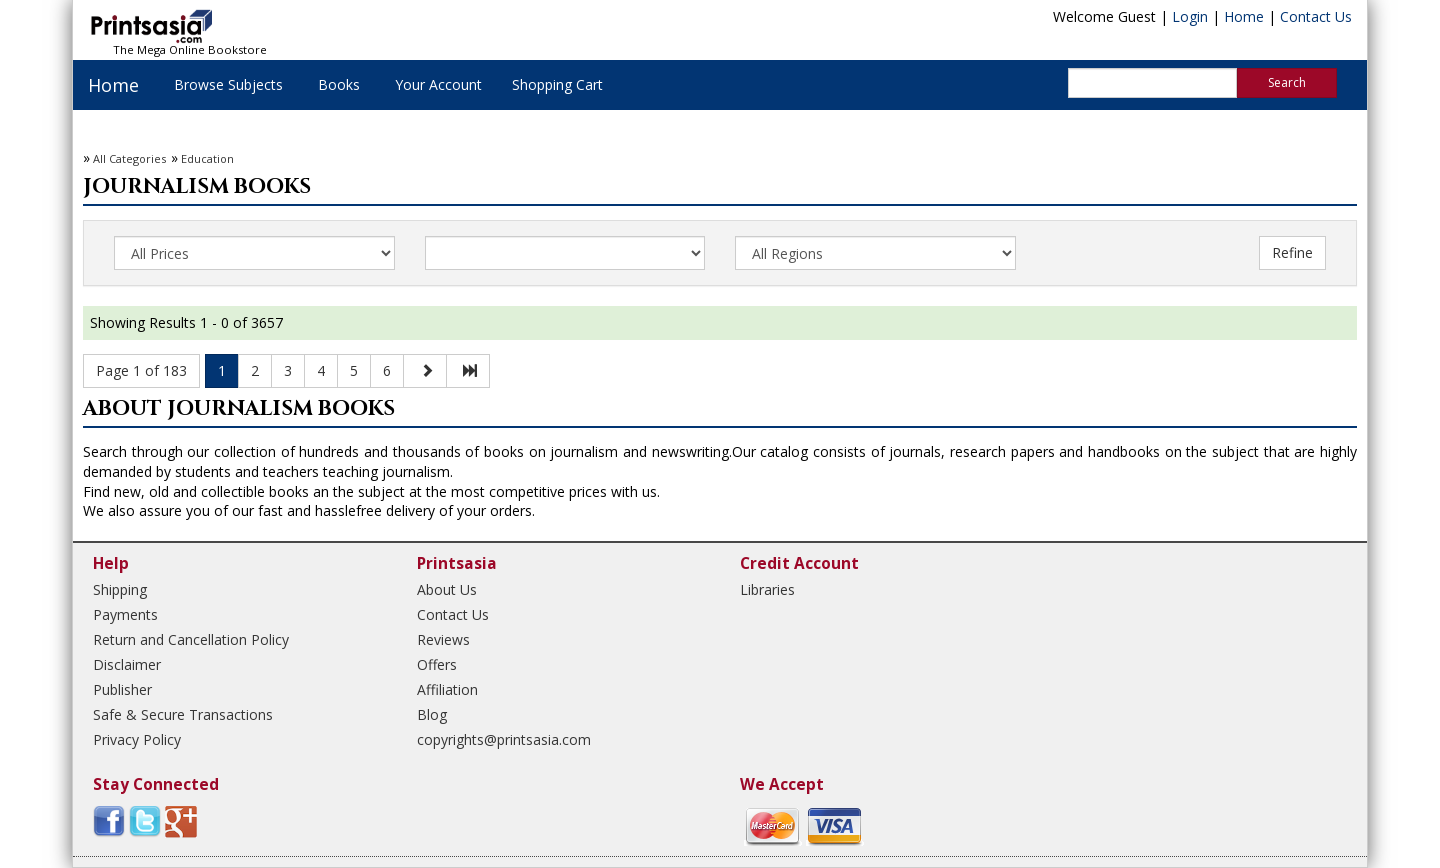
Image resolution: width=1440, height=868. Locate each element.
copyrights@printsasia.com (504, 739)
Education (207, 158)
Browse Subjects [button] (228, 84)
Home (1244, 16)
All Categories (129, 158)
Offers (437, 664)
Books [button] (339, 84)
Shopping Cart (557, 84)
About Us (447, 589)
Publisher (122, 689)
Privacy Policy (137, 739)
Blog (432, 714)
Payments (125, 614)
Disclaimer (127, 664)
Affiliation (447, 689)
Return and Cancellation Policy (191, 639)
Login (1190, 16)
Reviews (443, 639)
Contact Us (1316, 16)
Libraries (767, 589)
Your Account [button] (438, 84)
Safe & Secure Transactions (183, 714)
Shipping (120, 589)
